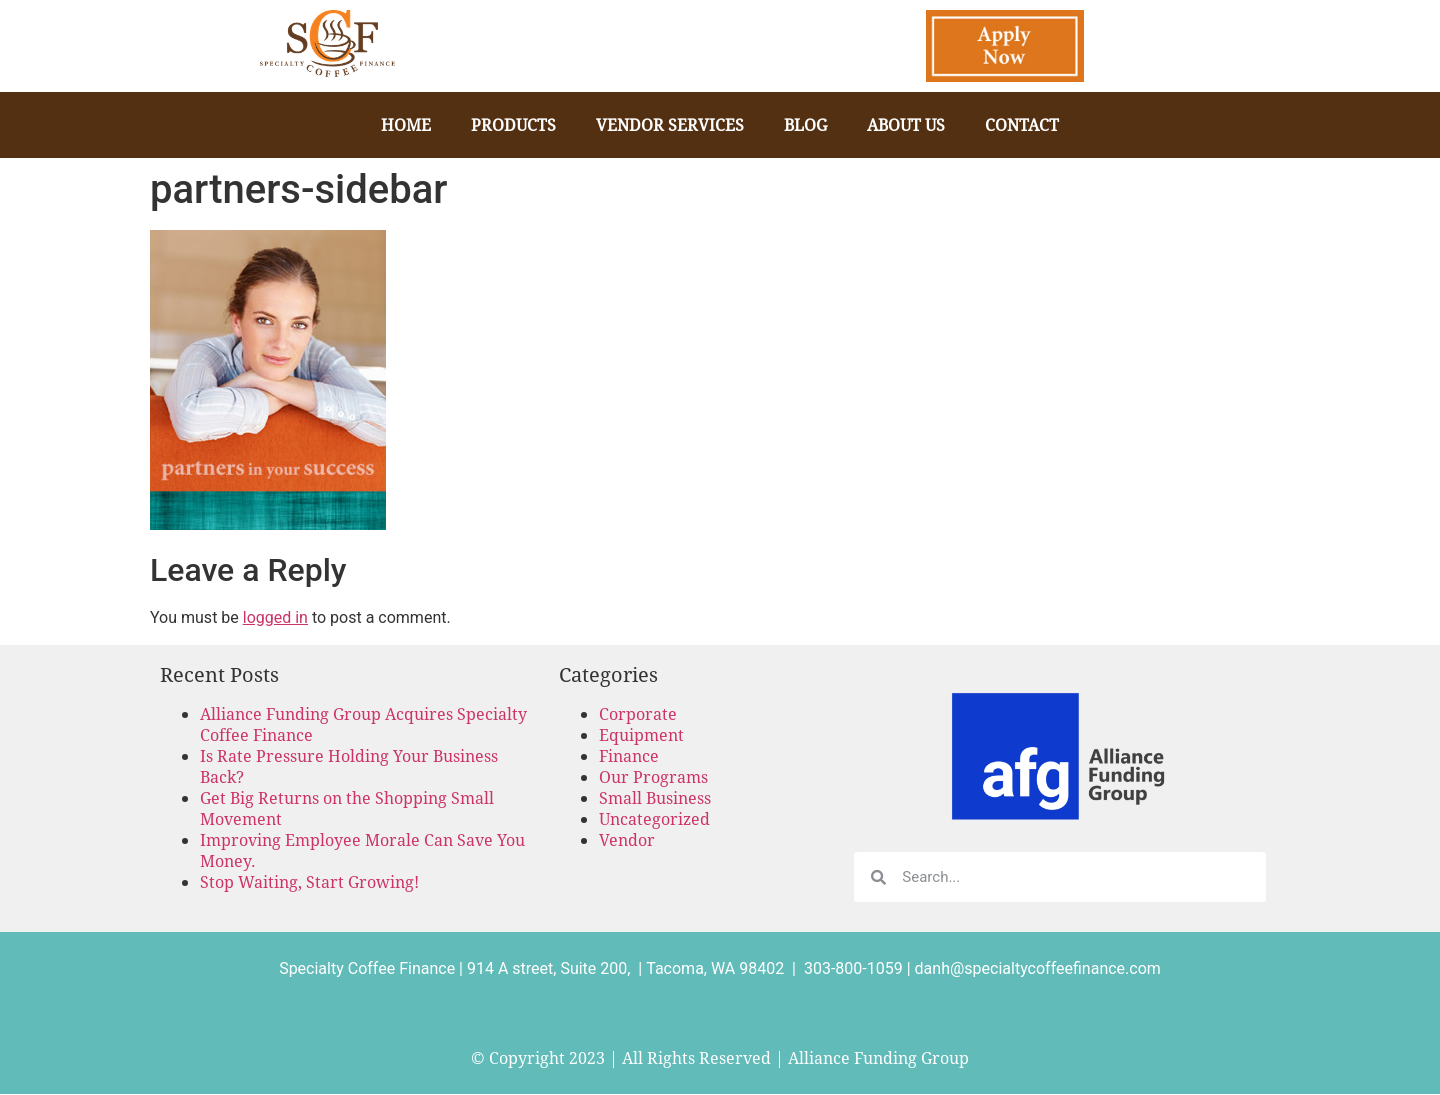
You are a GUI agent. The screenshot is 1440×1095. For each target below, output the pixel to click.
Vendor (627, 839)
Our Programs (653, 776)
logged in (275, 617)
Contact (1022, 124)
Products (513, 124)
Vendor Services (670, 124)
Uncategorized (654, 818)
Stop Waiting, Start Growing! (309, 881)
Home (406, 124)
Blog (805, 124)
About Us (906, 124)
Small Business (655, 797)
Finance (629, 755)
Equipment (641, 734)
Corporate (638, 713)
